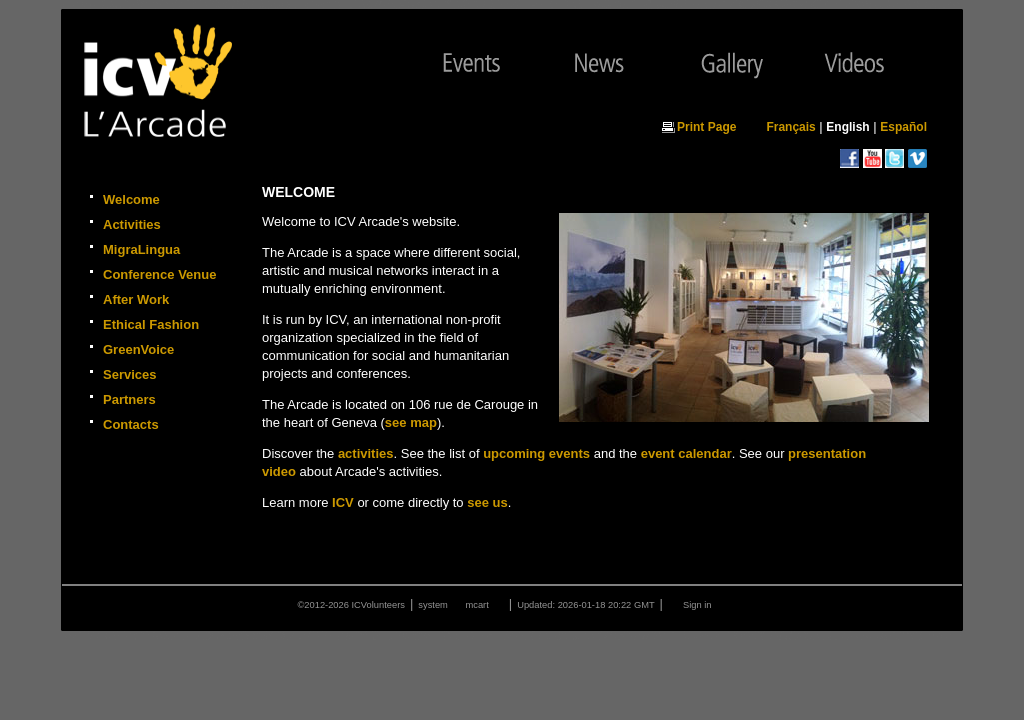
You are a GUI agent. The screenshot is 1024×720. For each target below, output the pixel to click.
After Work (136, 299)
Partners (129, 399)
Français (790, 127)
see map (411, 422)
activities (366, 453)
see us (487, 502)
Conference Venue (159, 274)
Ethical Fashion (151, 324)
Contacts (131, 424)
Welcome (131, 199)
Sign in (697, 605)
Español (903, 127)
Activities (132, 224)
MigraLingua (141, 249)
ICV (343, 502)
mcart (476, 605)
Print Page (706, 127)
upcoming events (536, 453)
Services (130, 374)
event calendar (686, 453)
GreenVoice (138, 349)
